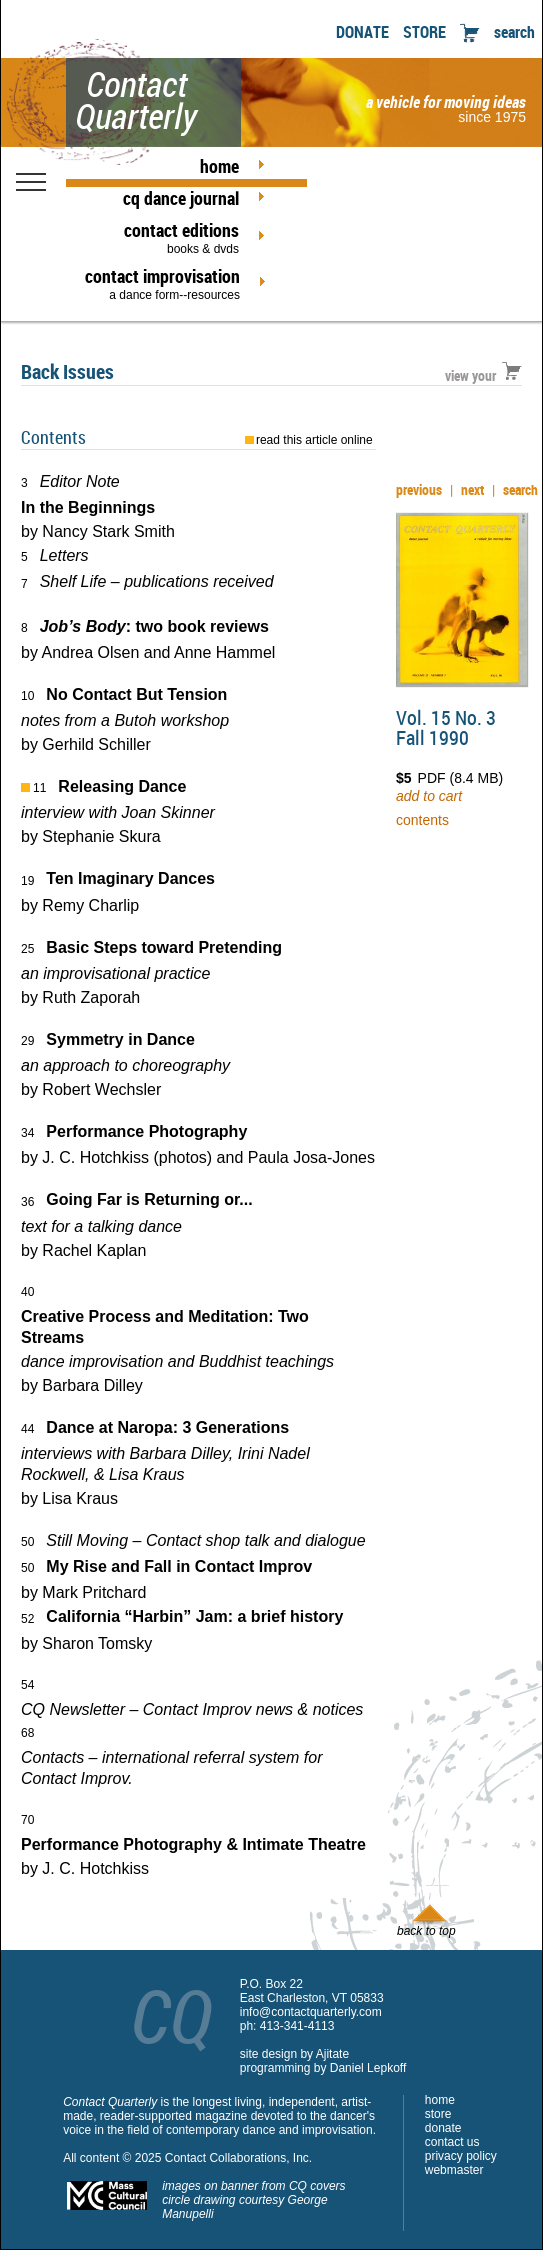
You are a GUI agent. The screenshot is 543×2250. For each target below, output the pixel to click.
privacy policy (461, 2156)
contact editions (162, 237)
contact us (452, 2142)
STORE (424, 32)
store (438, 2114)
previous (419, 489)
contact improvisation (162, 283)
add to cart (429, 796)
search (514, 32)
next (472, 489)
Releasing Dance (122, 786)
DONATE (362, 32)
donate (443, 2128)
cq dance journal (181, 198)
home (219, 166)
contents (422, 820)
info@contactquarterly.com (311, 2012)
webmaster (454, 2170)
